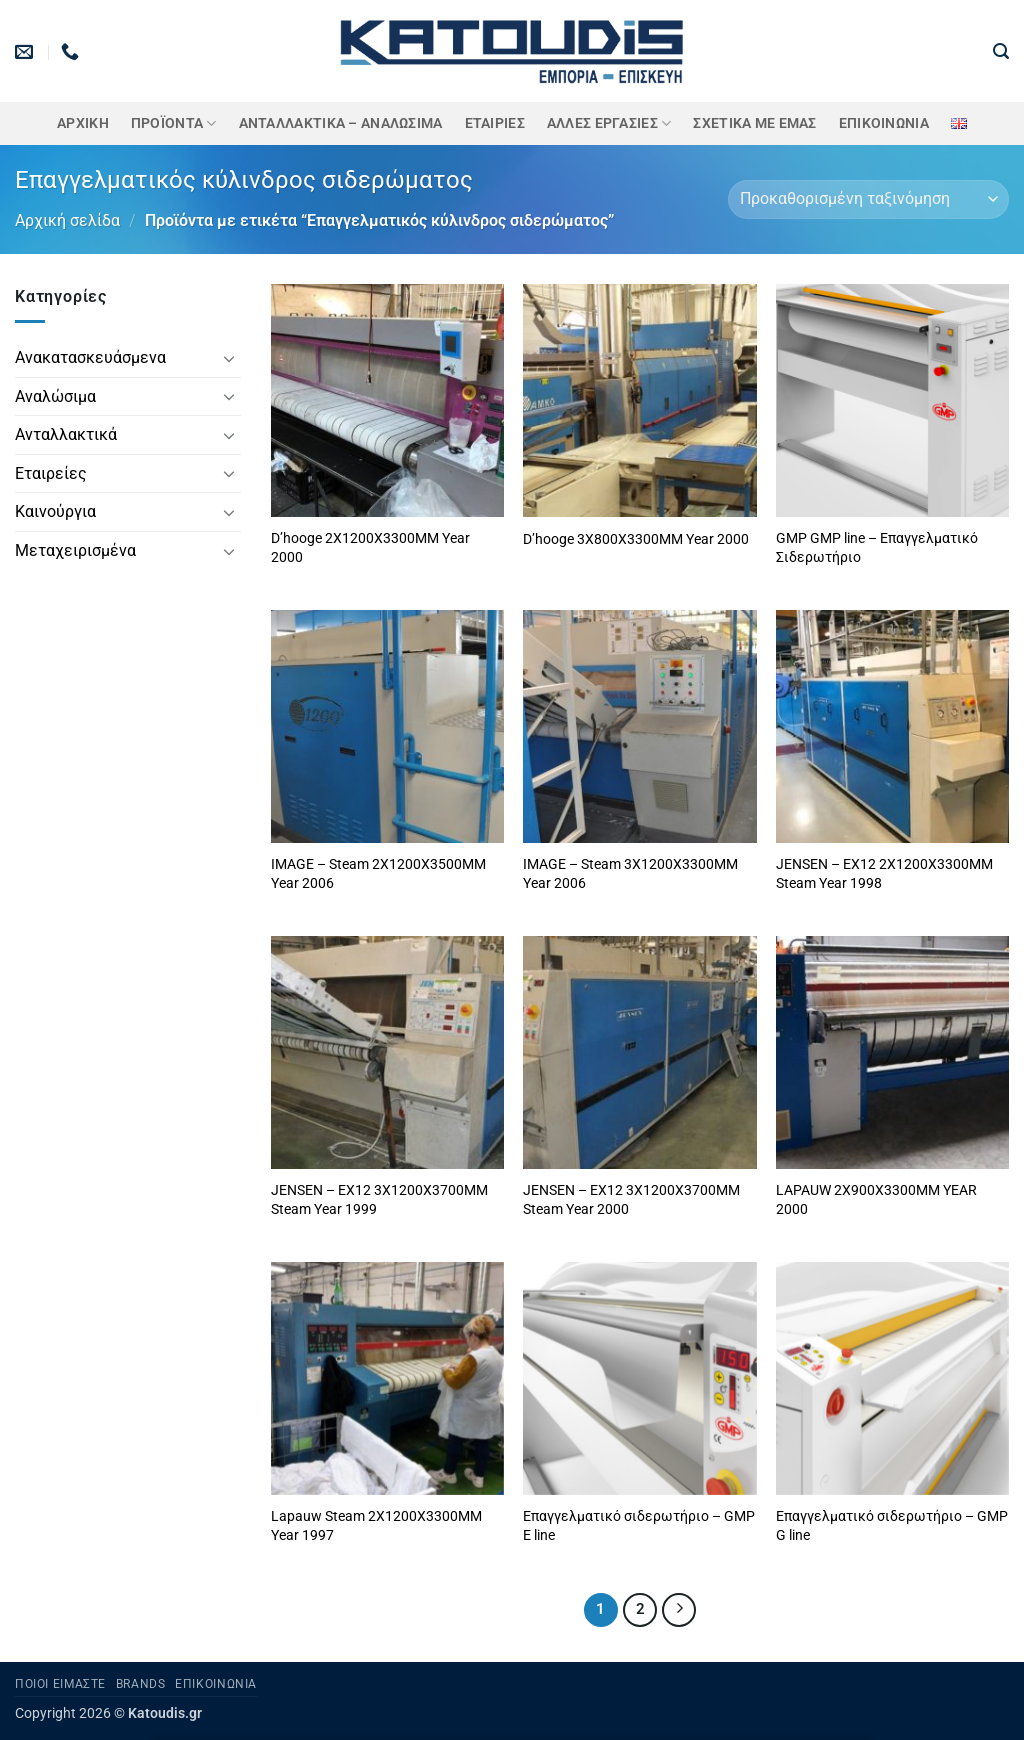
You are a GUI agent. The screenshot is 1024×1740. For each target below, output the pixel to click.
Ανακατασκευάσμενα (90, 357)
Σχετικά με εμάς (754, 123)
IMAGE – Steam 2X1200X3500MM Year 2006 (378, 874)
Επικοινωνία (884, 123)
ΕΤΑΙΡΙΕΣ (495, 123)
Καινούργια (55, 511)
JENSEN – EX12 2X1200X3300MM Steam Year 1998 (884, 874)
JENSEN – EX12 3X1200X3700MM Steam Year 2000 (631, 1200)
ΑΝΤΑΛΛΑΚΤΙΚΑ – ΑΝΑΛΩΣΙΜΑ (341, 123)
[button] (1001, 51)
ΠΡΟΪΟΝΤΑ (174, 123)
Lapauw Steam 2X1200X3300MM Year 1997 (376, 1526)
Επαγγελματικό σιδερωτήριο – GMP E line (639, 1526)
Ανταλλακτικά (66, 434)
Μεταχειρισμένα (75, 550)
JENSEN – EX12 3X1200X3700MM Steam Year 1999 (379, 1200)
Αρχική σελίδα (67, 220)
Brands (141, 1684)
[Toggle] (229, 358)
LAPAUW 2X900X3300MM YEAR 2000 (876, 1200)
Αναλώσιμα (55, 396)
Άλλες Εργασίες (609, 123)
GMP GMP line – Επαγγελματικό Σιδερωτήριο (877, 548)
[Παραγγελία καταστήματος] (868, 199)
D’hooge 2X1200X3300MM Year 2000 (370, 548)
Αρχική (83, 123)
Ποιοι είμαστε (60, 1684)
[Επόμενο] (679, 1610)
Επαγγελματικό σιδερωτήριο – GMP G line (892, 1526)
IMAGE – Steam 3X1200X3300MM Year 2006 (630, 874)
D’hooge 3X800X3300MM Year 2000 (636, 539)
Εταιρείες (51, 473)
